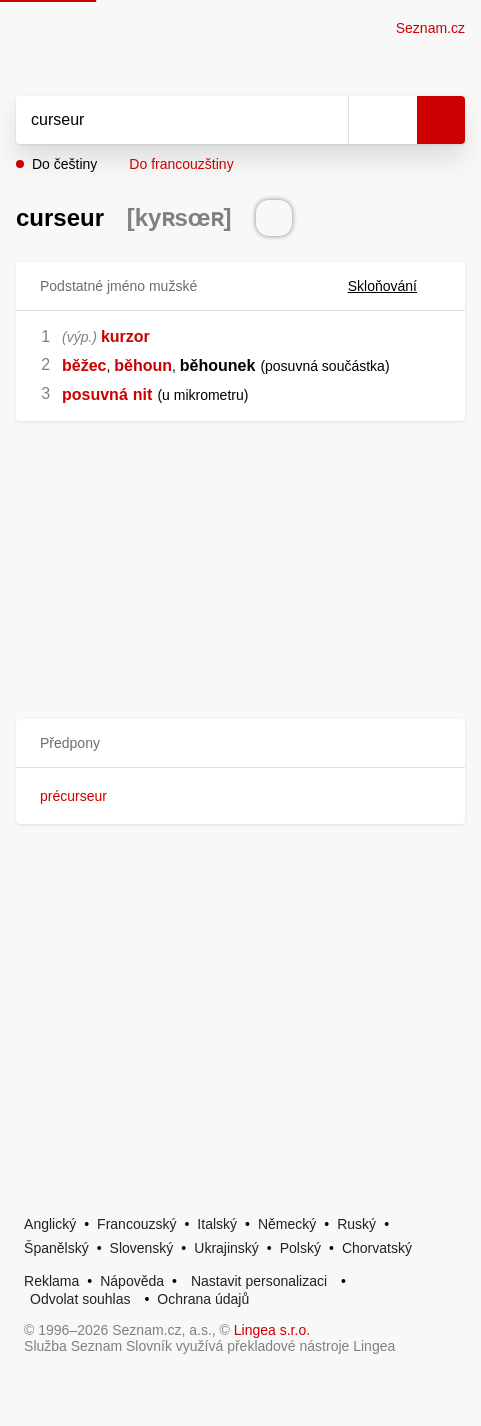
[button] (240, 743)
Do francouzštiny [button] (181, 164)
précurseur (73, 796)
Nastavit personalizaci (259, 1281)
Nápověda (132, 1281)
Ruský (356, 1224)
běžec (84, 365)
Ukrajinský (226, 1248)
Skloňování (394, 286)
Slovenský (142, 1248)
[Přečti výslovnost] (274, 218)
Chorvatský (377, 1248)
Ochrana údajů (203, 1299)
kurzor (125, 336)
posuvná (95, 394)
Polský (300, 1248)
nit (143, 394)
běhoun (143, 365)
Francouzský (136, 1224)
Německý (287, 1224)
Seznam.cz (430, 28)
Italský (217, 1224)
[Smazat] (326, 120)
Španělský (56, 1248)
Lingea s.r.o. (272, 1330)
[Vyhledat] (160, 120)
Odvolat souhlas (80, 1299)
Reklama (51, 1281)
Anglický (50, 1224)
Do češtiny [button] (64, 164)
